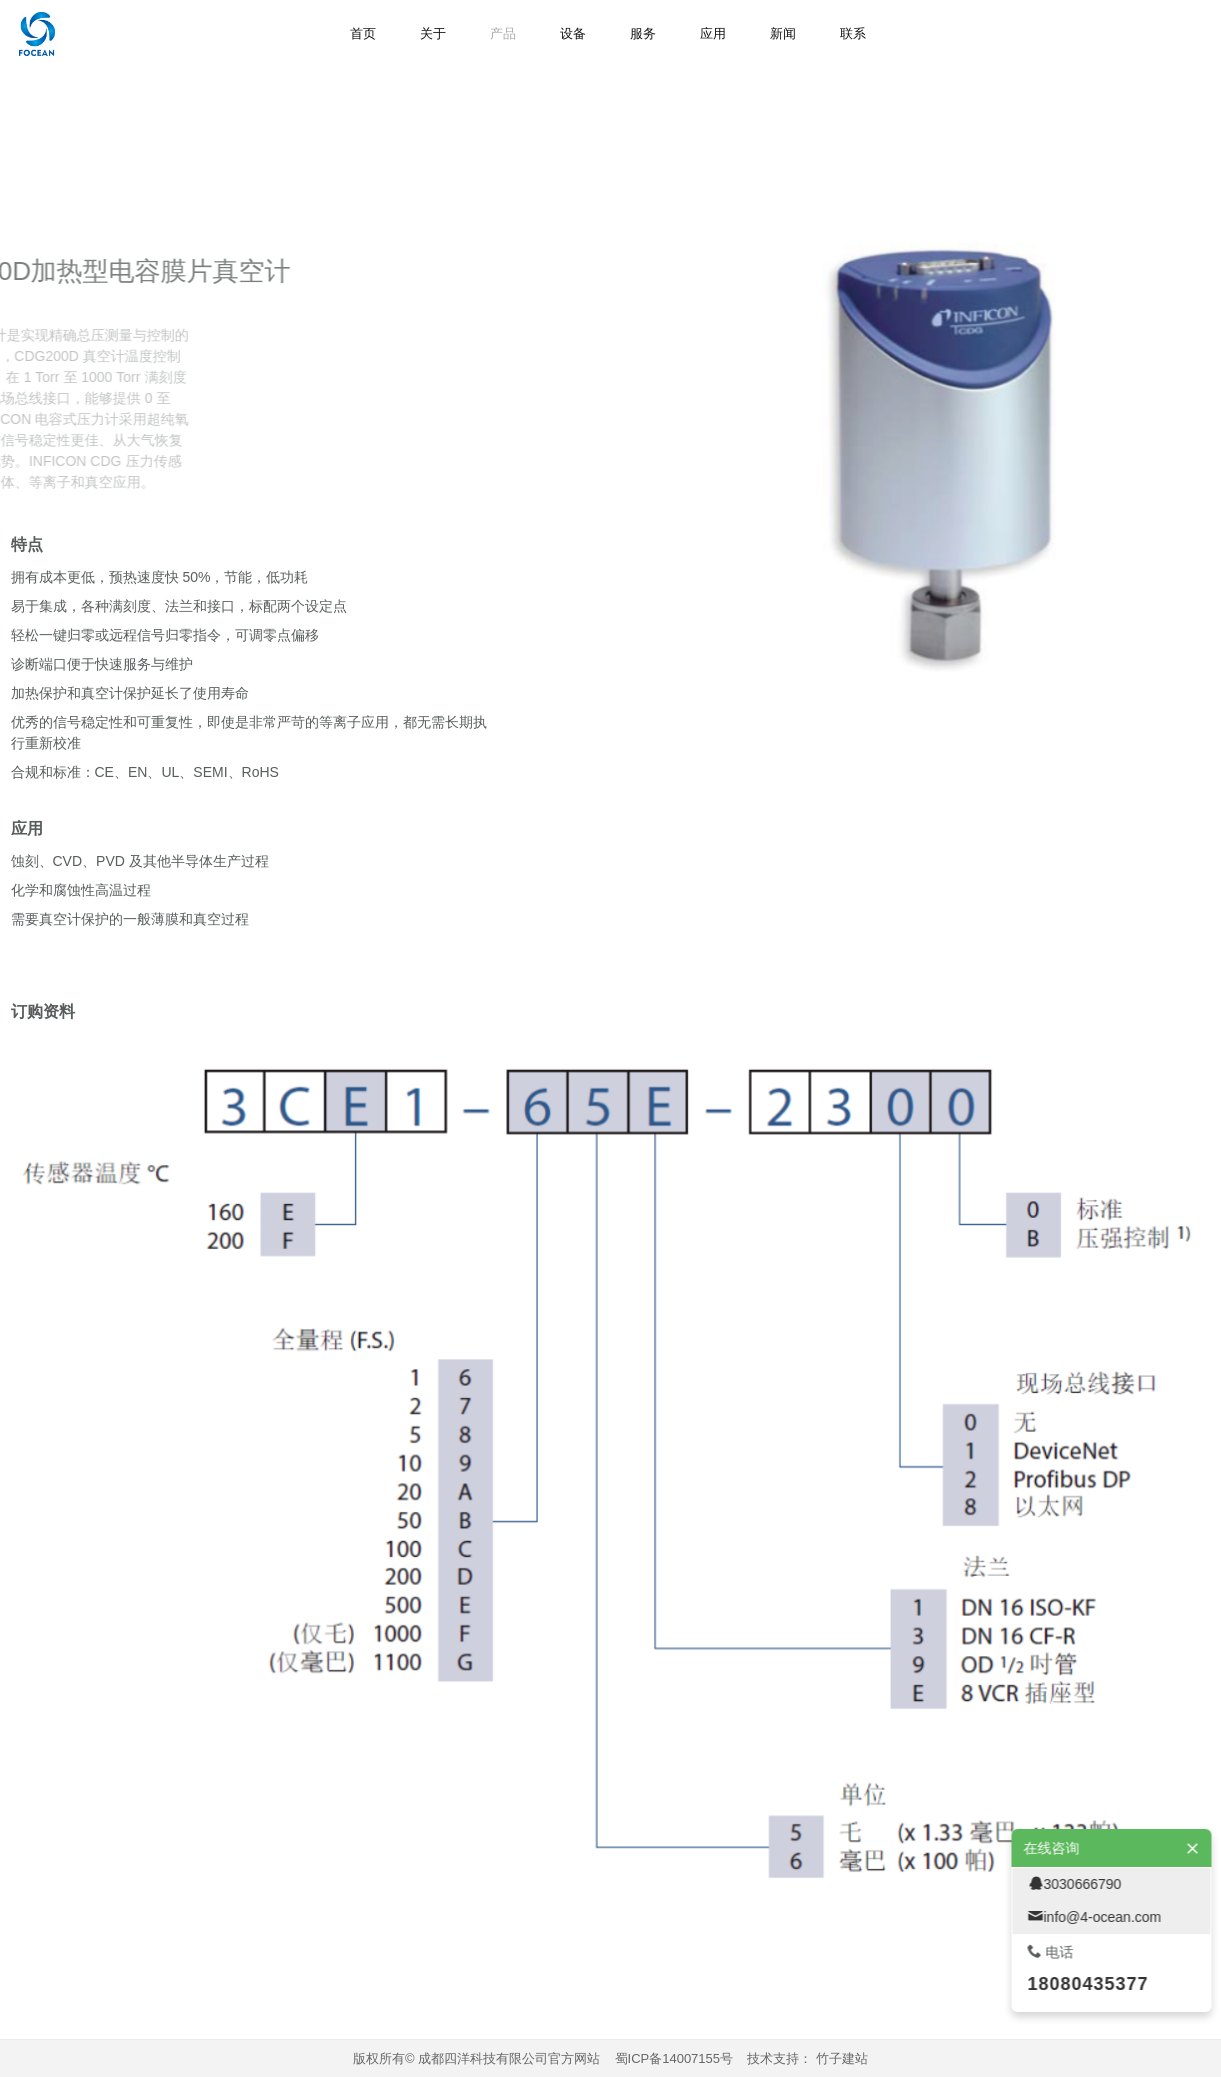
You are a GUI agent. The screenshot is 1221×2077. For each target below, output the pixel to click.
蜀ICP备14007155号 (674, 2058)
